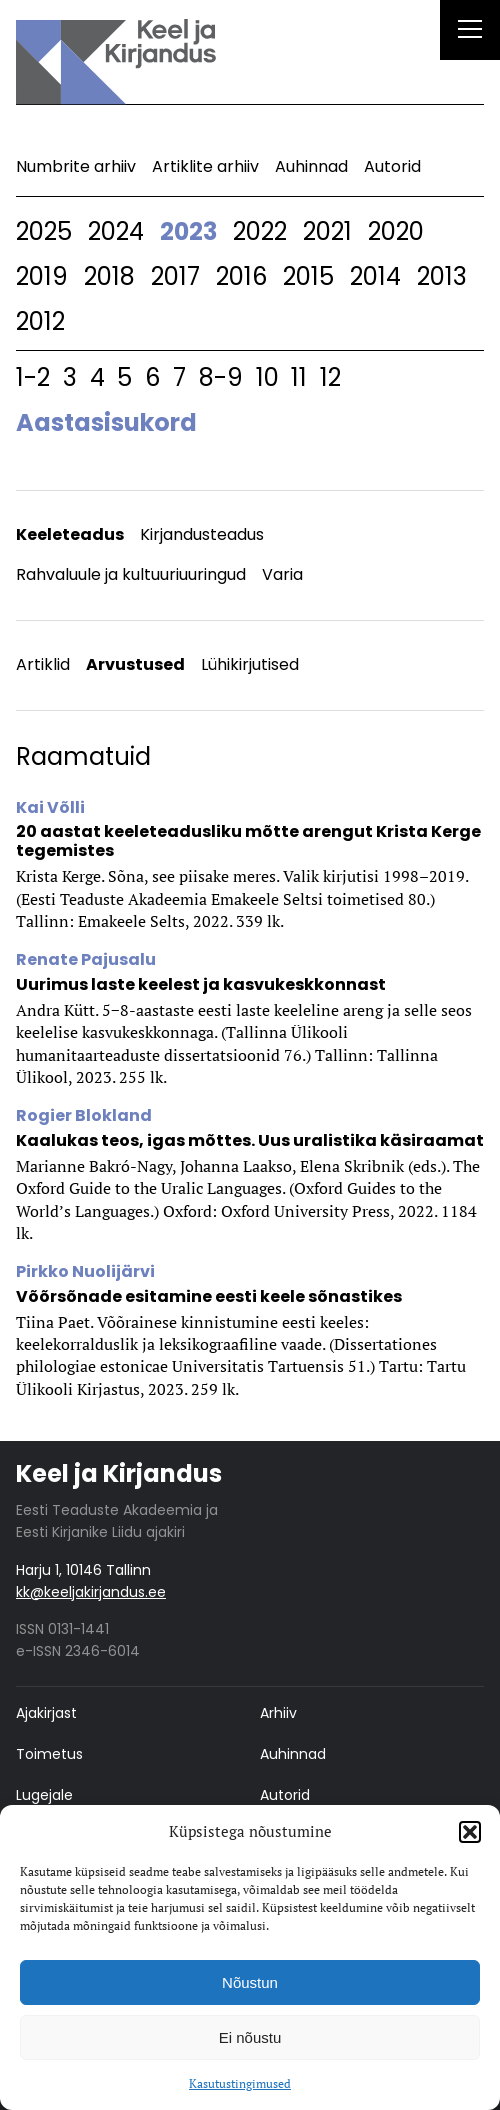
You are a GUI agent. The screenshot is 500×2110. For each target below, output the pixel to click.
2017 (175, 276)
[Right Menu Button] (470, 32)
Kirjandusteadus (202, 534)
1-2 (33, 377)
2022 (260, 231)
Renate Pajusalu (86, 959)
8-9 (221, 377)
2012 (40, 321)
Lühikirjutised (250, 664)
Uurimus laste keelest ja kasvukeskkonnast (201, 984)
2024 (116, 231)
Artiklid (43, 664)
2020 (396, 231)
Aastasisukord (106, 422)
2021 (327, 231)
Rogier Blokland (84, 1115)
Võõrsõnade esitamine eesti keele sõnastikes (209, 1296)
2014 (375, 276)
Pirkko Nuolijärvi (85, 1271)
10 (267, 377)
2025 (44, 231)
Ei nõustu (250, 2037)
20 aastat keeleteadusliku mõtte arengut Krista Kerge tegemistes (248, 841)
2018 (109, 276)
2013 (442, 276)
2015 (308, 276)
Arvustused (135, 664)
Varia (282, 574)
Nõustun (250, 1982)
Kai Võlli (50, 807)
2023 (188, 231)
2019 (42, 276)
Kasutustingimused (240, 2083)
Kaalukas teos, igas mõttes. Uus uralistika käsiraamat (250, 1140)
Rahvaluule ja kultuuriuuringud (131, 574)
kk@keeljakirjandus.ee (91, 1592)
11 (299, 377)
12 (330, 377)
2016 (241, 276)
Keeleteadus (70, 534)
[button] (470, 1832)
